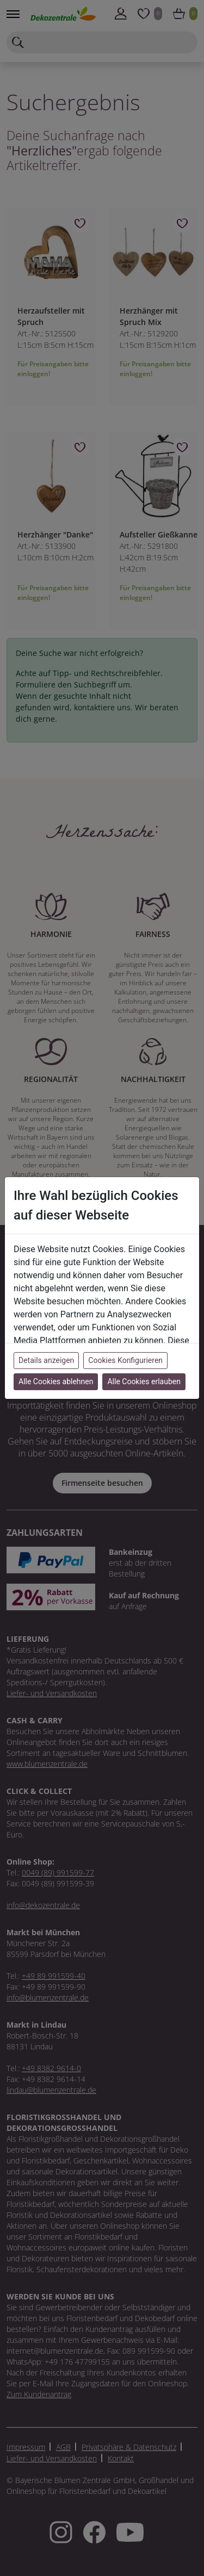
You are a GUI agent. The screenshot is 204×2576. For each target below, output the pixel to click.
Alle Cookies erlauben (143, 1381)
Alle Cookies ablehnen (55, 1381)
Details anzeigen (46, 1360)
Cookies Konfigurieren (125, 1360)
